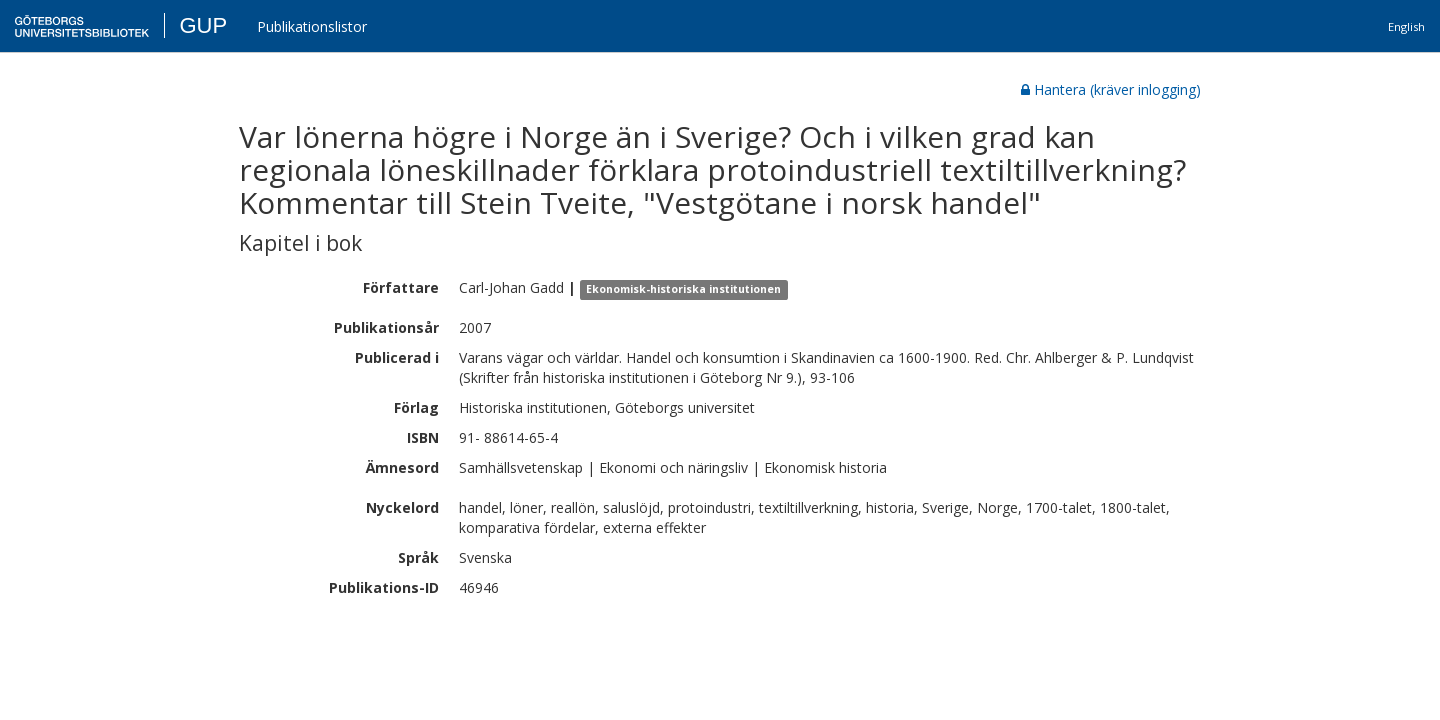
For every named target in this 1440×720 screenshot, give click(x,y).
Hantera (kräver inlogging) (1111, 89)
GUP (203, 25)
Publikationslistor (312, 26)
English (1406, 26)
